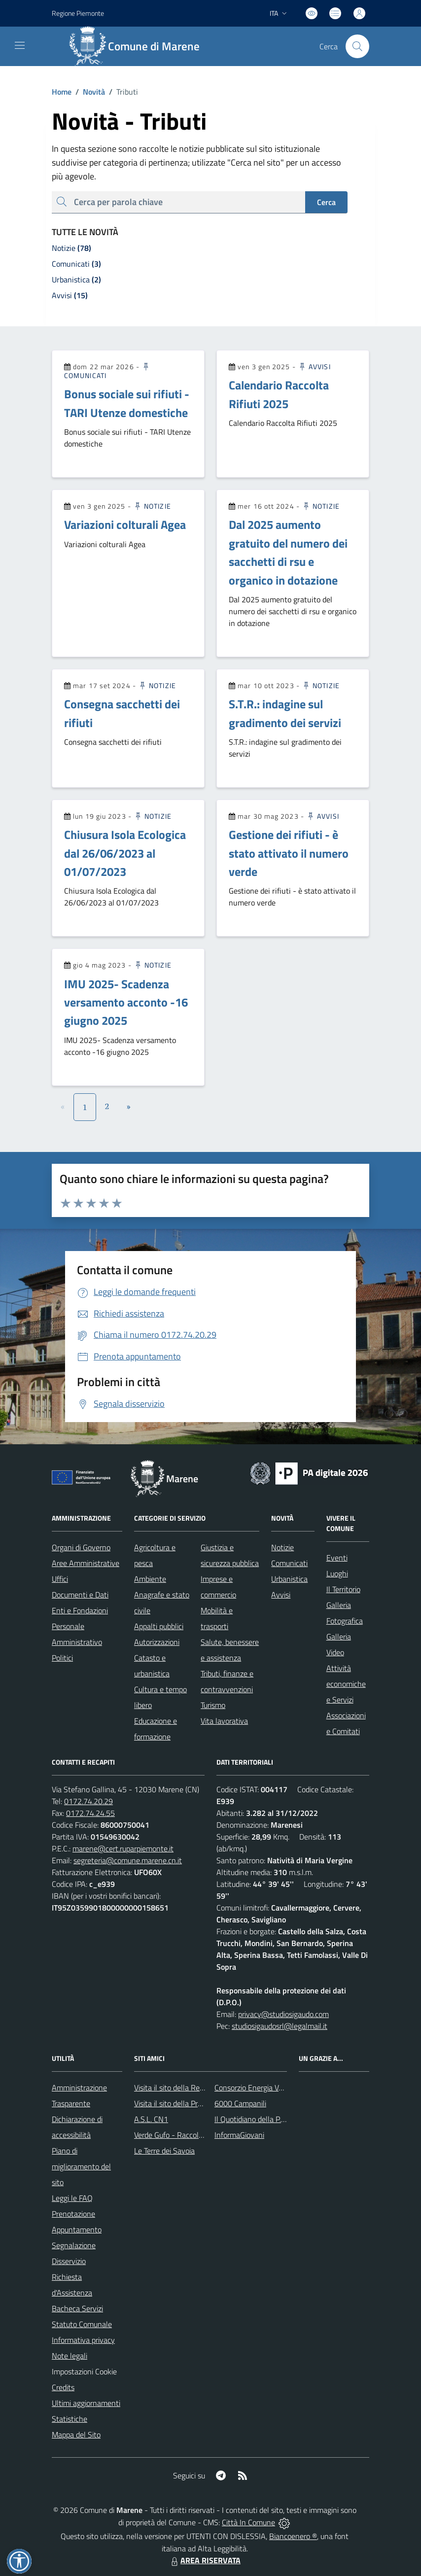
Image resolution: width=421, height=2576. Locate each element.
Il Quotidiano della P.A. (250, 2119)
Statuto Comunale (82, 2324)
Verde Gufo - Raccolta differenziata (191, 2135)
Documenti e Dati (80, 1595)
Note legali (69, 2356)
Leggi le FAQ (72, 2198)
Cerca (326, 202)
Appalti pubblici (158, 1626)
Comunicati (289, 1563)
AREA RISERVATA (205, 2560)
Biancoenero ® (293, 2536)
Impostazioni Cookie (84, 2371)
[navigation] (20, 45)
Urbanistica (289, 1579)
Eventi (337, 1558)
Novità (88, 92)
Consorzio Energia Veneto (256, 2087)
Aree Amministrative (85, 1563)
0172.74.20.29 (88, 1801)
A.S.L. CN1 (151, 2119)
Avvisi (314, 366)
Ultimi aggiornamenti (86, 2403)
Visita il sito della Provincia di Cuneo (192, 2103)
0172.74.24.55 (90, 1813)
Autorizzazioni (156, 1642)
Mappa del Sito (76, 2434)
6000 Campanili (240, 2103)
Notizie (152, 506)
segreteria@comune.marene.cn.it (127, 1860)
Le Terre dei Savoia (164, 2151)
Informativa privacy (83, 2340)
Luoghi (337, 1573)
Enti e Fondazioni (80, 1610)
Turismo (213, 1705)
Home (61, 92)
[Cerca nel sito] (357, 46)
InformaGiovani (239, 2135)
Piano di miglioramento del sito (81, 2166)
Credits (63, 2387)
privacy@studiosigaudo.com (283, 2014)
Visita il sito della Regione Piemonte (192, 2087)
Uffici (60, 1579)
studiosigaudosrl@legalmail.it (279, 2026)
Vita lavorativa (224, 1721)
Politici (62, 1658)
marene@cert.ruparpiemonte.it (123, 1848)
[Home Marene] (139, 46)
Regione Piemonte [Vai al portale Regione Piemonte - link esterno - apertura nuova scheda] (78, 13)
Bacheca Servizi (77, 2308)
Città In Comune (248, 2522)
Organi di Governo (81, 1547)
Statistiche (69, 2419)
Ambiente (150, 1579)
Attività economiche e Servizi (346, 1684)
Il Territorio (343, 1589)
